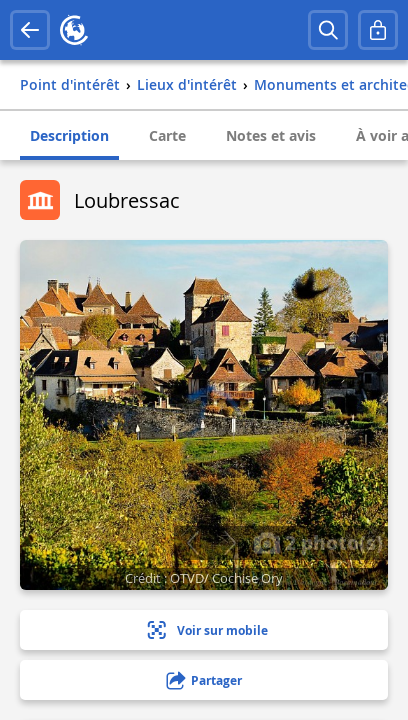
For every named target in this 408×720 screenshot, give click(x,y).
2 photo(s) (318, 542)
